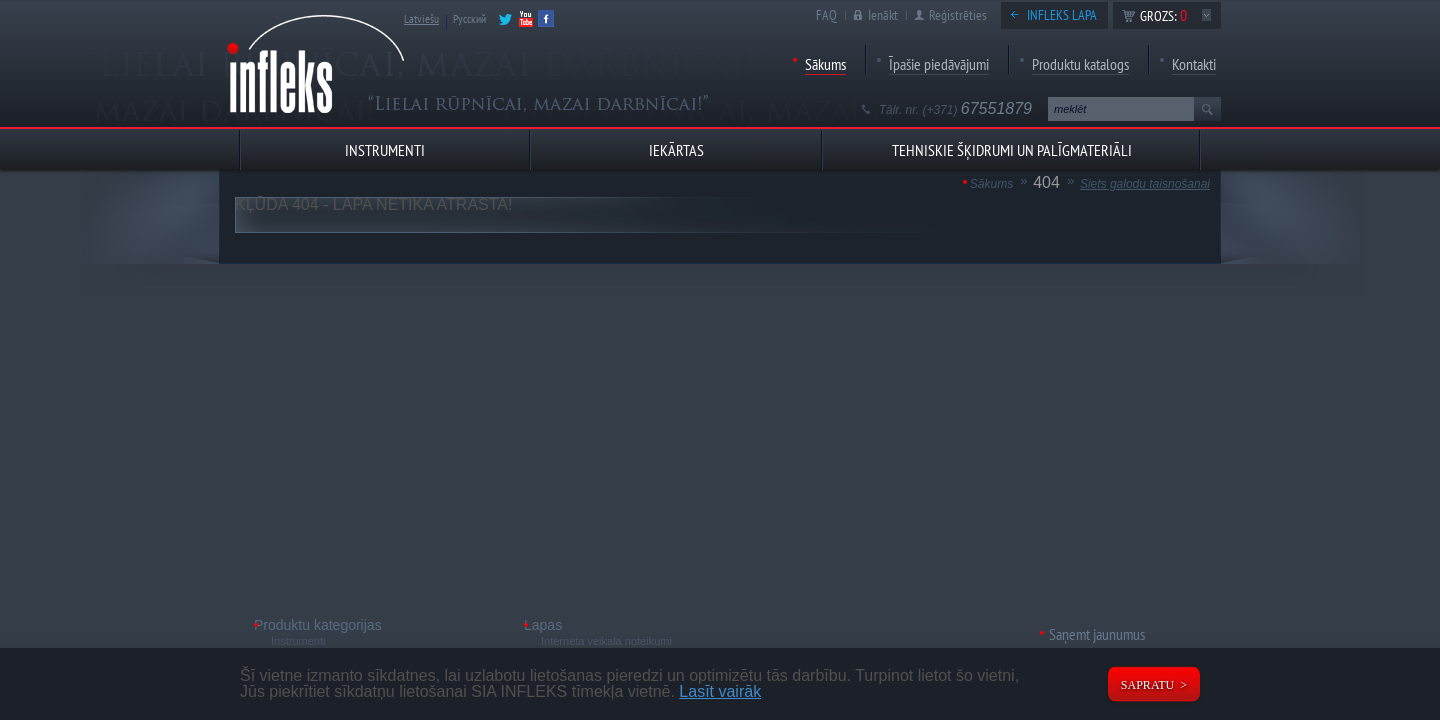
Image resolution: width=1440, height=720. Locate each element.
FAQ (826, 15)
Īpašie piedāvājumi (939, 64)
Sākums (825, 64)
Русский (469, 18)
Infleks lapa (1062, 15)
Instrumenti (298, 641)
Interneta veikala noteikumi (606, 641)
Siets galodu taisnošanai (1145, 184)
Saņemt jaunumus (1097, 634)
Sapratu (1147, 685)
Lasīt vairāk (720, 691)
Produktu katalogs (1080, 64)
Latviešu (421, 18)
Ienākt (883, 15)
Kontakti (1194, 64)
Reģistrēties (958, 15)
